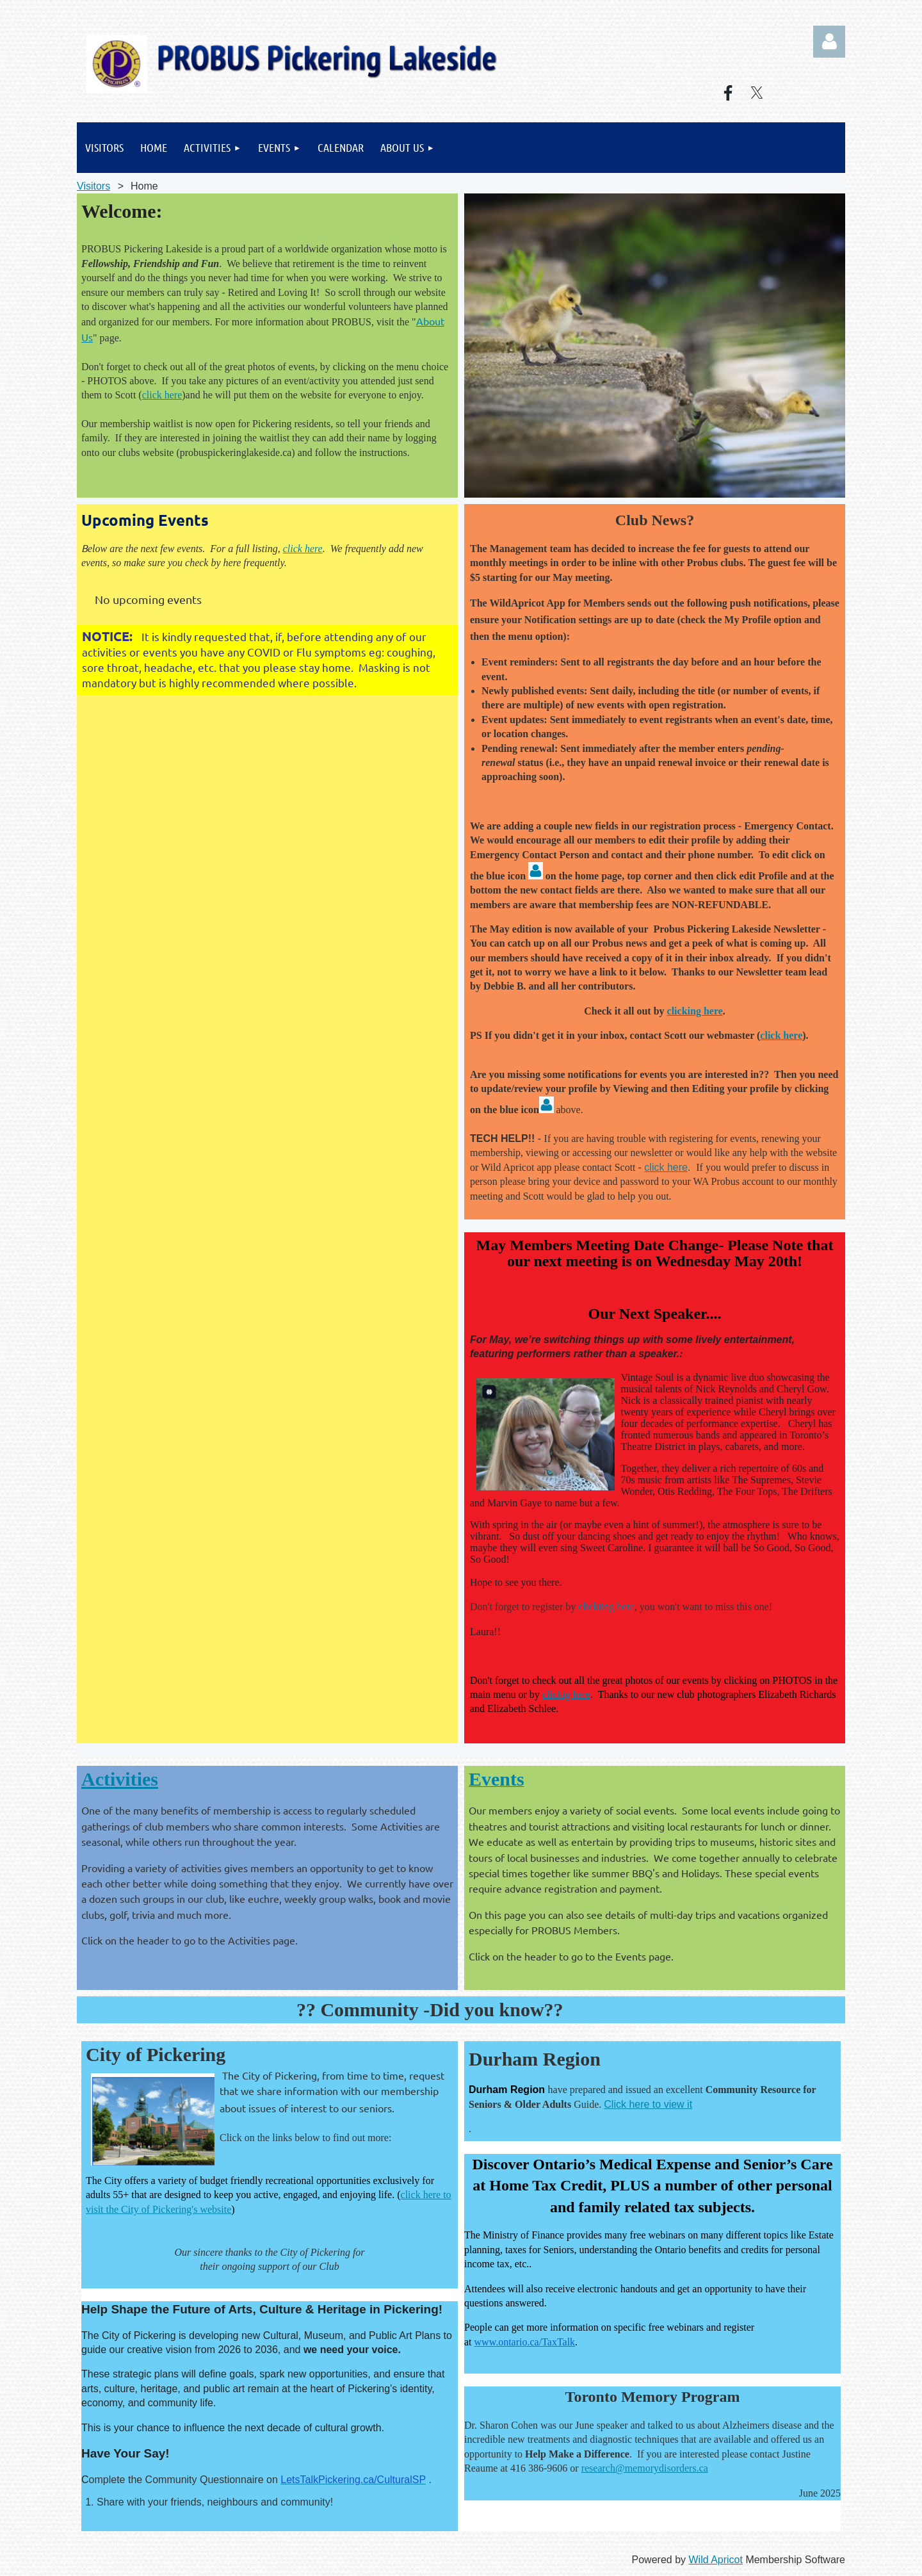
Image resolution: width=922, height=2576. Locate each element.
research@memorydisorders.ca (644, 2468)
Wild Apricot (715, 2559)
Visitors (93, 186)
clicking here (695, 1011)
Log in (829, 42)
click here (162, 394)
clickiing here (606, 1606)
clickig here (566, 1694)
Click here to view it (648, 2104)
